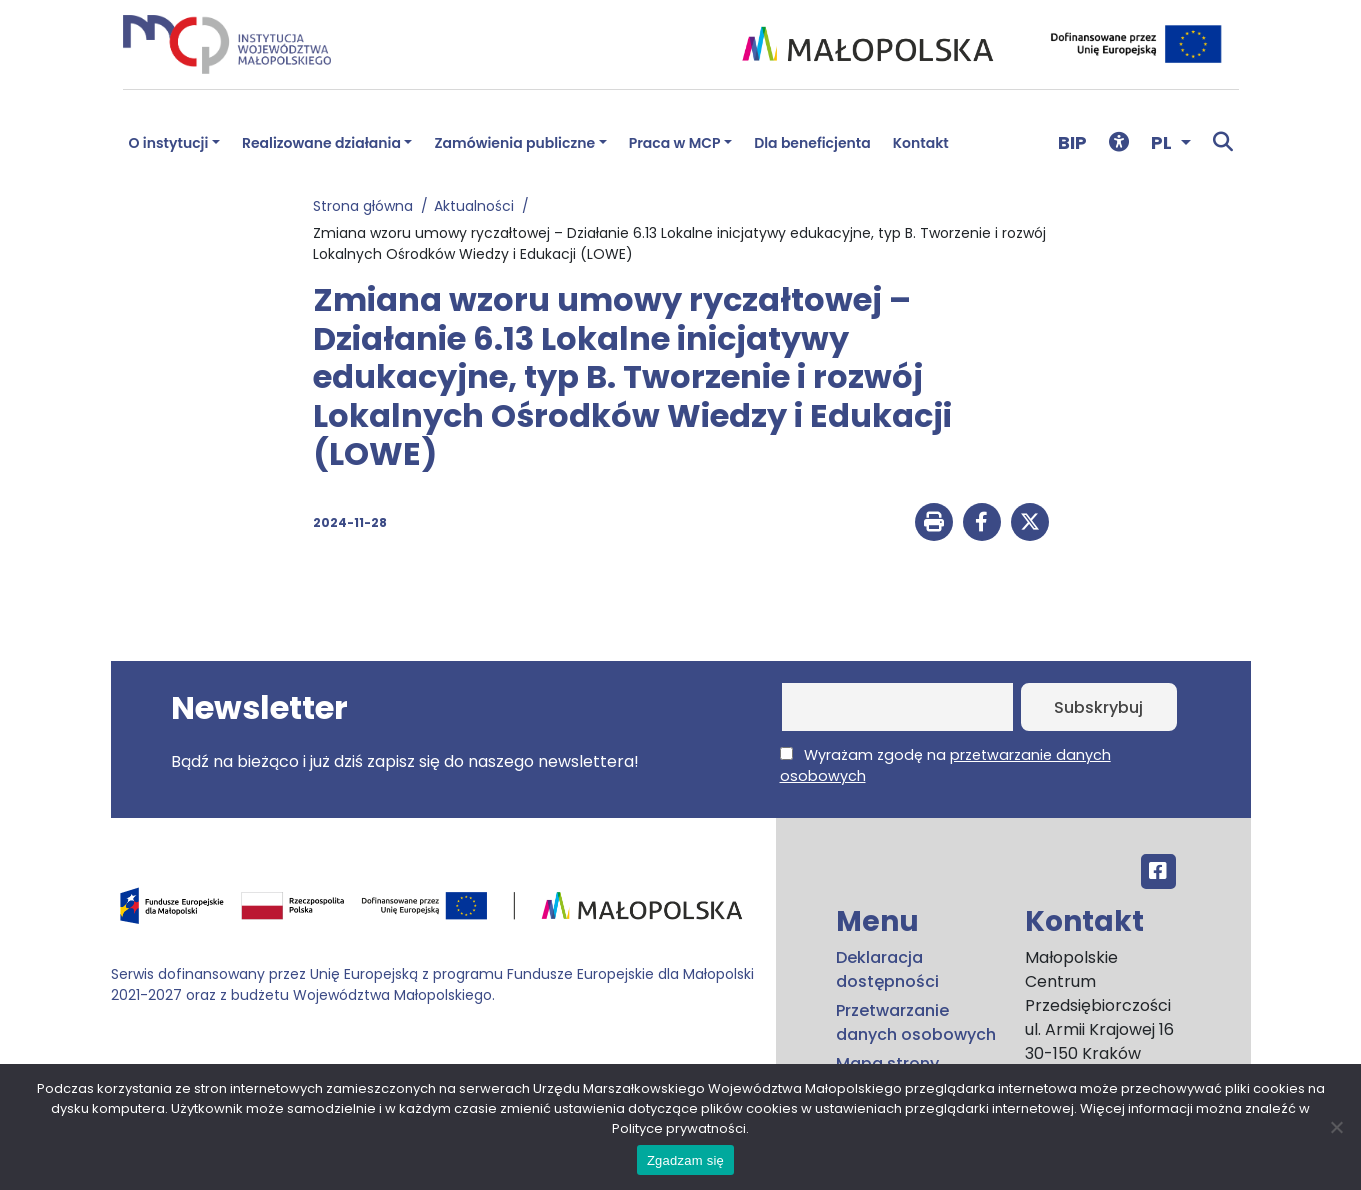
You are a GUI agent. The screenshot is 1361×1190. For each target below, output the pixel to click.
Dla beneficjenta (812, 143)
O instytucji (169, 143)
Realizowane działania (321, 143)
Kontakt (921, 143)
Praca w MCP (675, 143)
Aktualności (478, 206)
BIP (1072, 142)
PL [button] (1163, 142)
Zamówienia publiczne (514, 143)
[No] (1336, 1127)
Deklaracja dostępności (887, 969)
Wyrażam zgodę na (945, 765)
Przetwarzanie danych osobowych (916, 1022)
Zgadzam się (685, 1160)
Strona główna (367, 206)
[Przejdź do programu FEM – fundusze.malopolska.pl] (435, 912)
